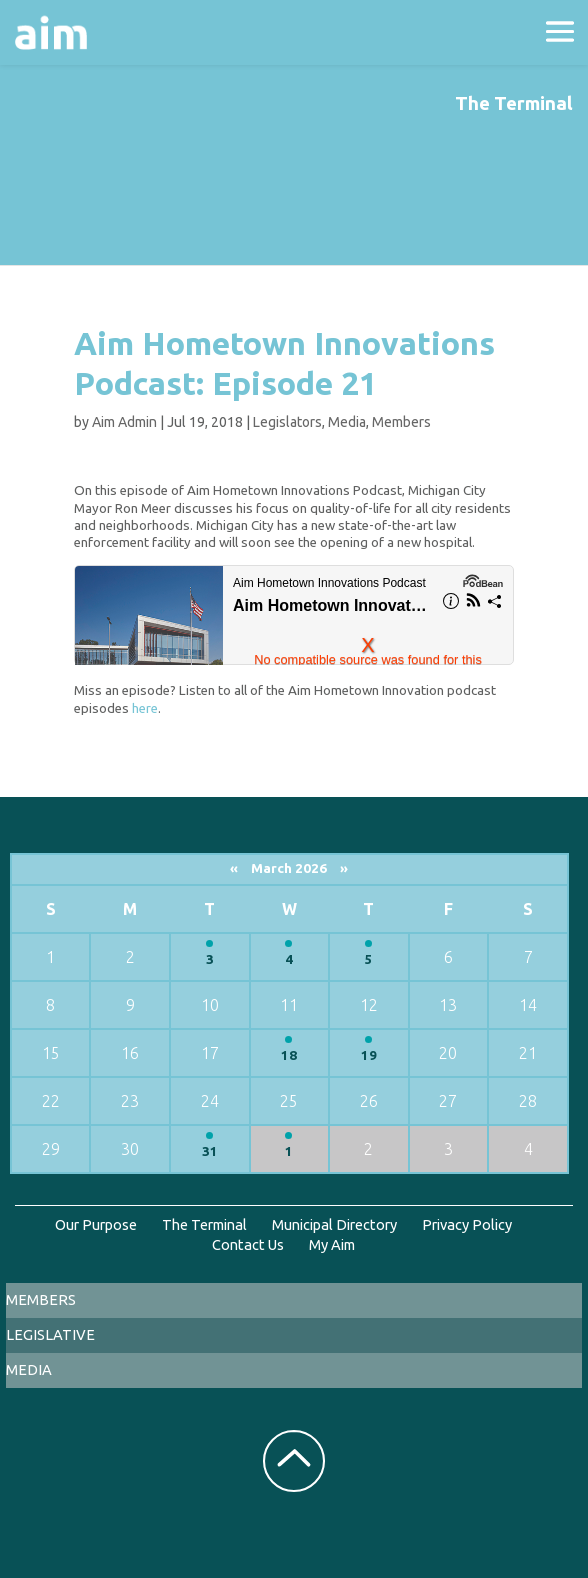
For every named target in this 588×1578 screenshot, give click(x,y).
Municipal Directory (334, 1224)
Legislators (287, 422)
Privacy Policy (467, 1224)
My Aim (332, 1244)
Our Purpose (96, 1224)
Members (401, 422)
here (145, 708)
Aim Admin (124, 422)
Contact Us (248, 1244)
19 (369, 1055)
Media (347, 422)
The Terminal (204, 1224)
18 (289, 1055)
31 (210, 1151)
